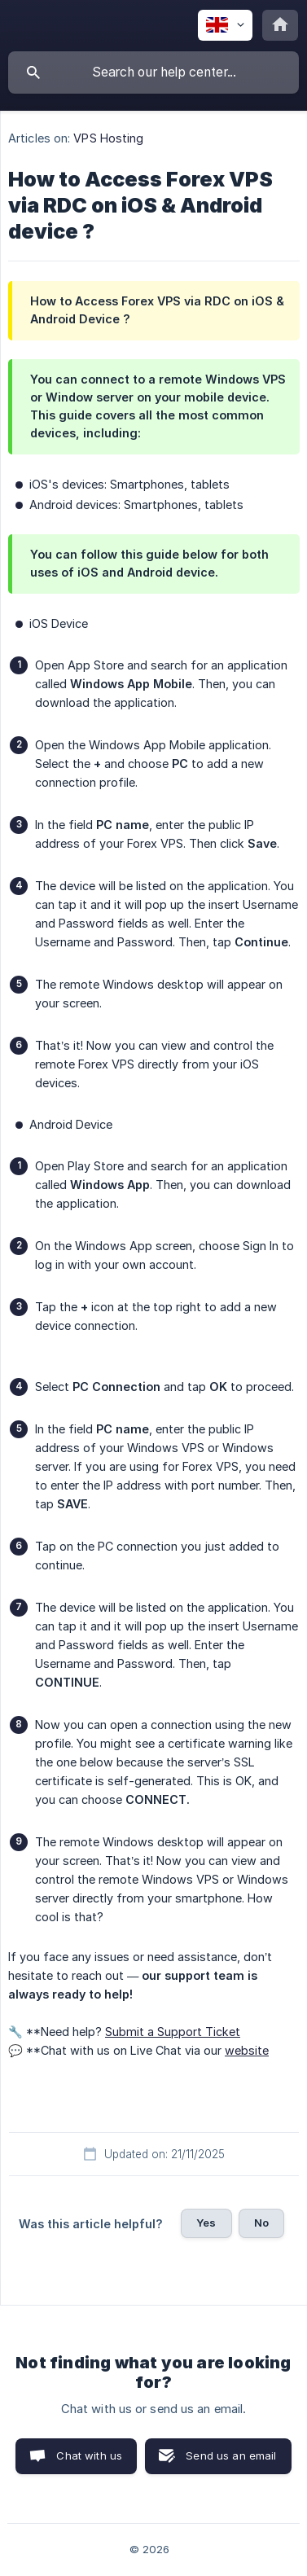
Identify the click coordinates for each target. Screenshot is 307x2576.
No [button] (261, 2222)
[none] (225, 25)
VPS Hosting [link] (108, 138)
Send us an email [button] (231, 2455)
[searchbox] (153, 72)
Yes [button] (206, 2222)
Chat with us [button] (89, 2455)
